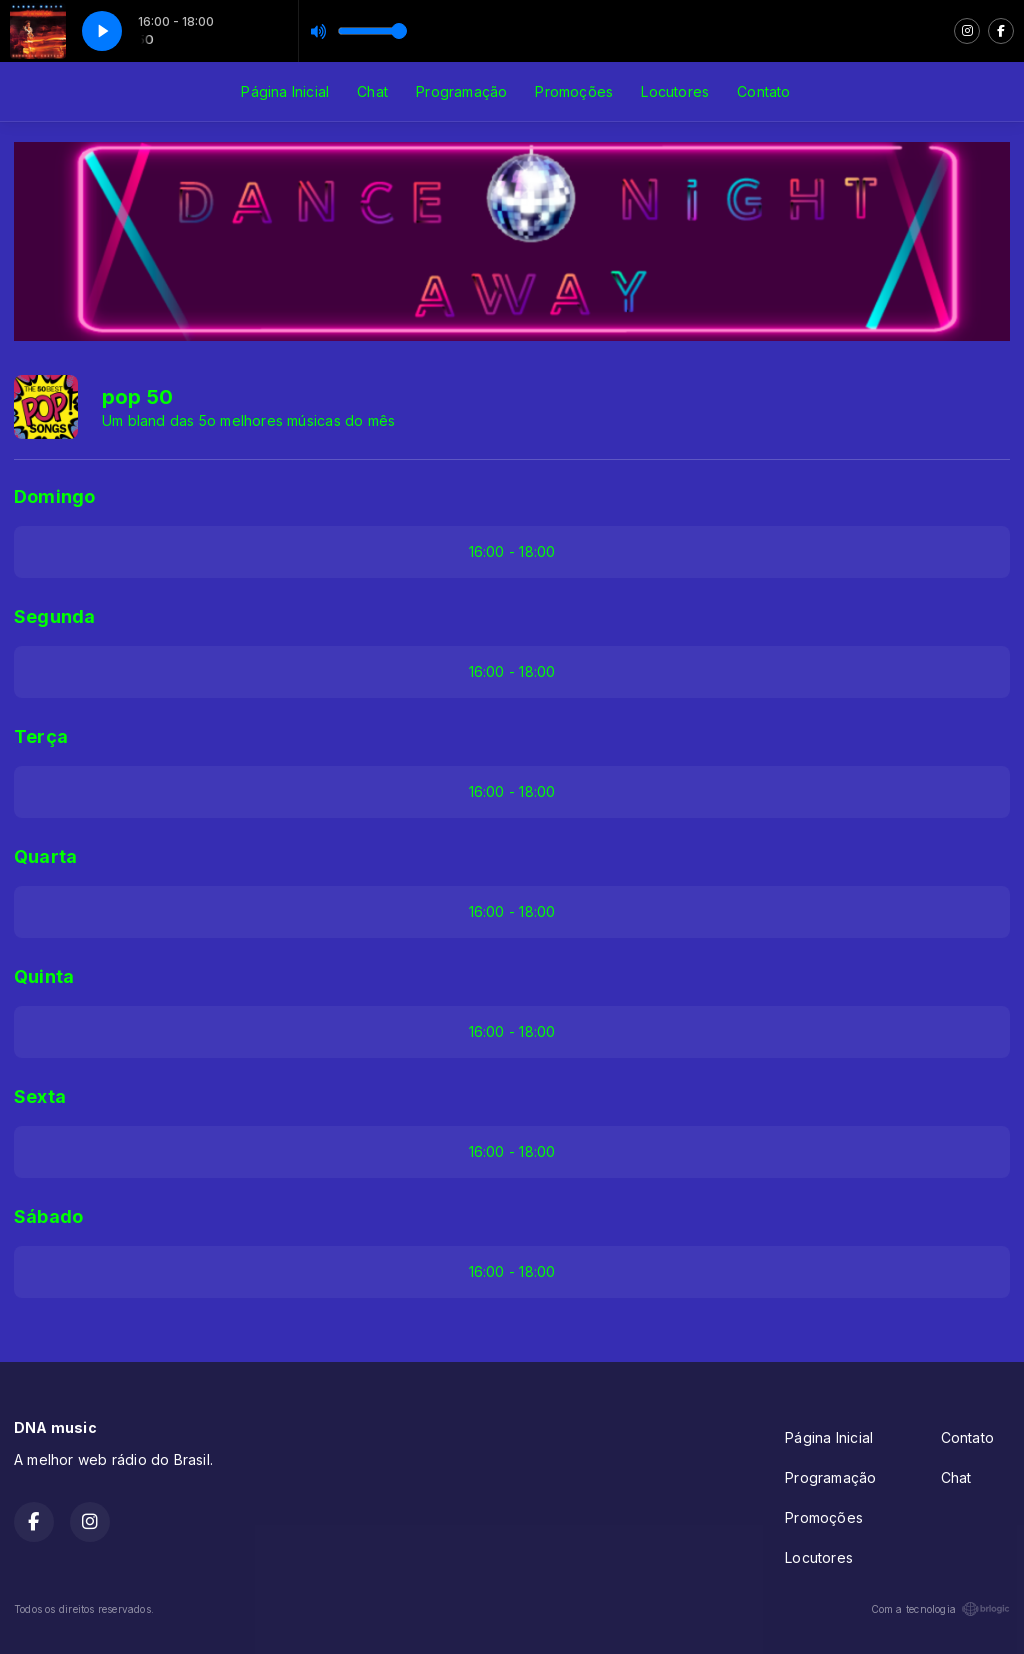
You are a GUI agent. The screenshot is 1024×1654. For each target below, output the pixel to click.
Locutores (675, 91)
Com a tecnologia (940, 1609)
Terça (41, 736)
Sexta (40, 1096)
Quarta (45, 856)
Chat (372, 91)
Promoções (574, 91)
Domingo (54, 496)
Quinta (44, 976)
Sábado (48, 1216)
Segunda (54, 616)
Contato (763, 91)
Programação (461, 91)
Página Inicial (285, 91)
